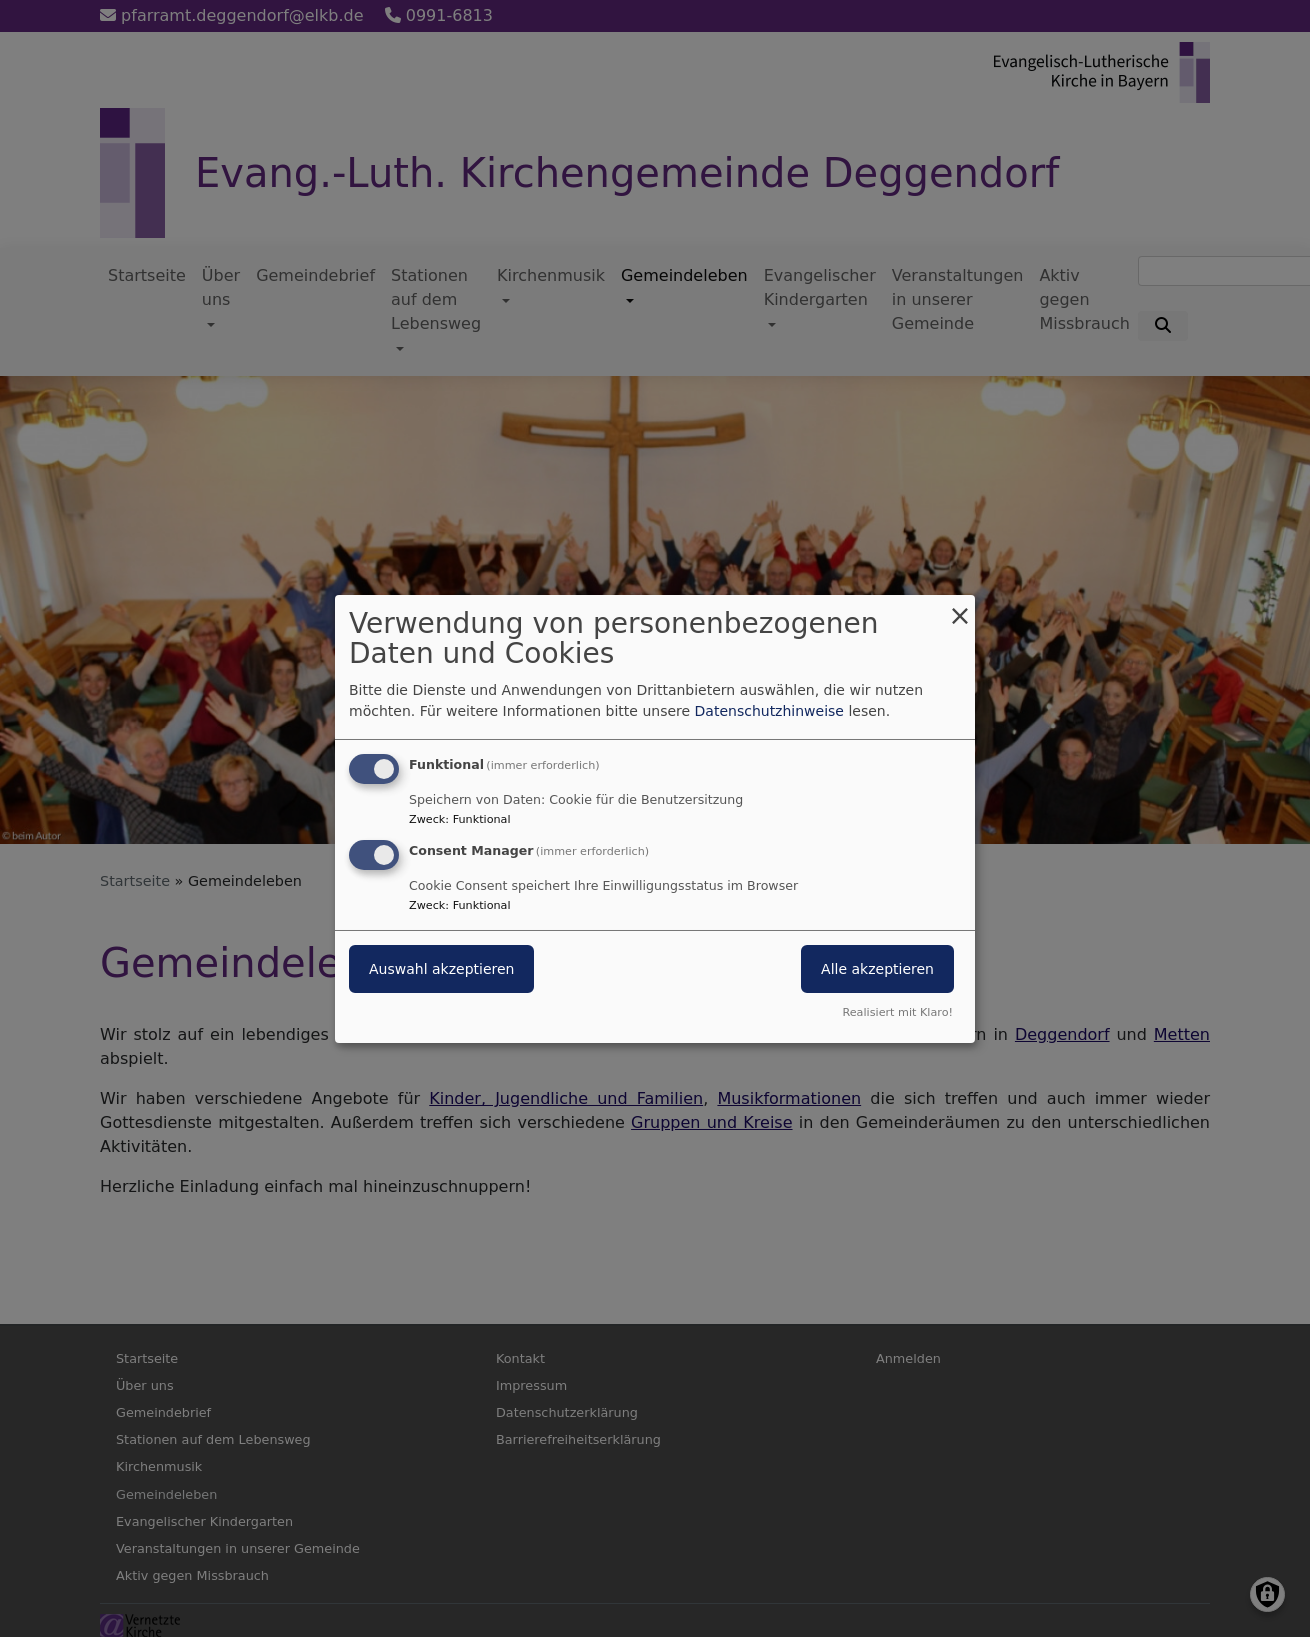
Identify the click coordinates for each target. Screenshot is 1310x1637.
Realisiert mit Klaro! (897, 1012)
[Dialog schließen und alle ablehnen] (960, 606)
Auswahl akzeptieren (441, 969)
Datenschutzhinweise (769, 711)
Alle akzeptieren (877, 969)
